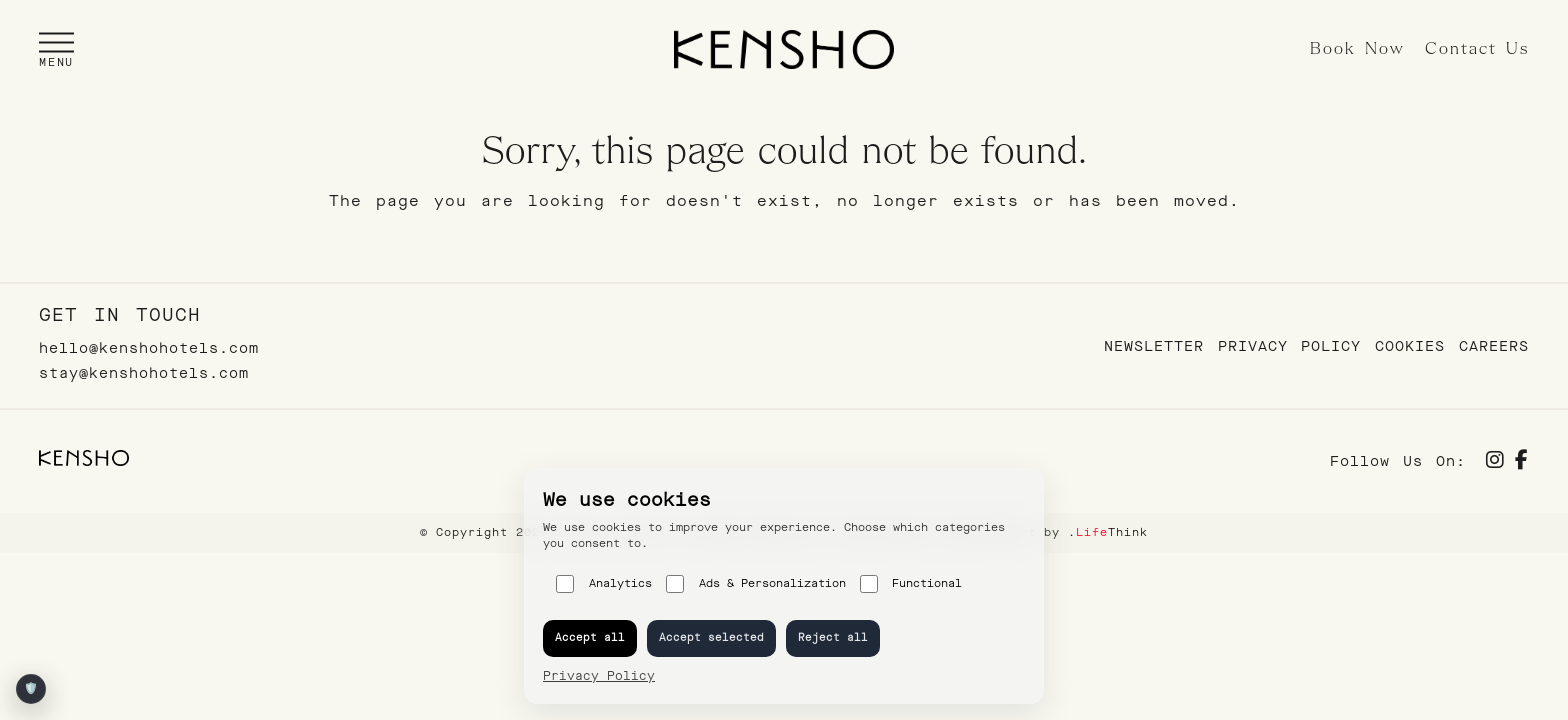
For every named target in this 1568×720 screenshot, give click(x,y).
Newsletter (1154, 346)
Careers (1494, 346)
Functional (911, 584)
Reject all (833, 637)
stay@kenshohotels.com (144, 373)
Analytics (604, 584)
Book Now (1357, 49)
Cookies (1410, 346)
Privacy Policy (1289, 346)
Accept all (590, 637)
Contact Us (1477, 49)
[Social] (1495, 462)
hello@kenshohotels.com (149, 348)
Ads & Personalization (756, 584)
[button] (56, 49)
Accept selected (711, 637)
